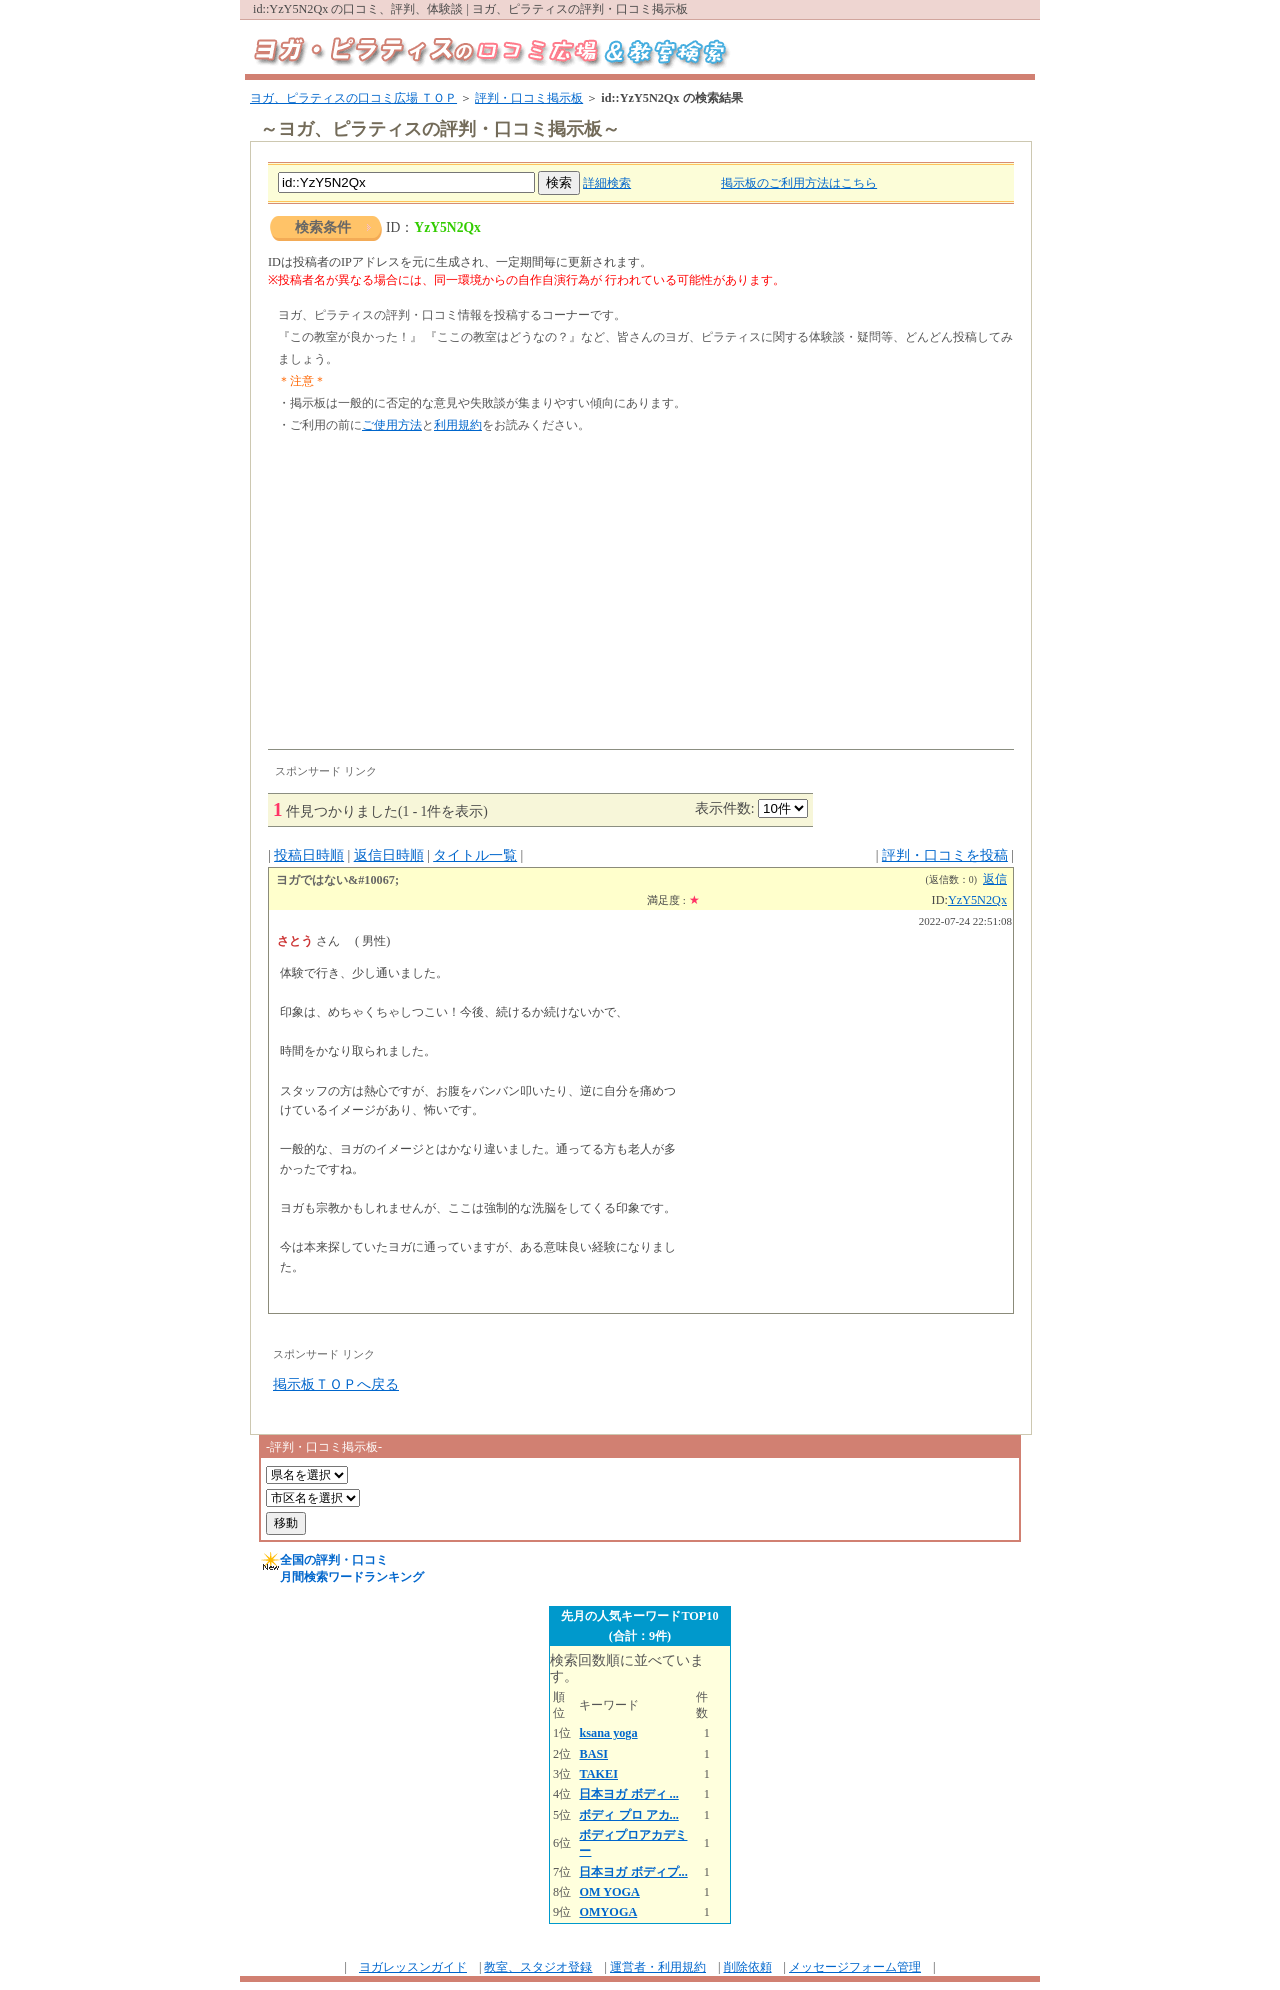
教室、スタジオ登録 (538, 1967)
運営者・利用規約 (658, 1967)
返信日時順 (389, 855)
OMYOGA (608, 1912)
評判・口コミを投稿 (945, 855)
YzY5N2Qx (977, 900)
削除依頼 (748, 1967)
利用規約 (458, 425)
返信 (995, 879)
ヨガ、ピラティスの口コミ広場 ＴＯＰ (353, 98)
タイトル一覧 (475, 855)
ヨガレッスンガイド (413, 1967)
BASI (593, 1754)
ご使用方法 (392, 425)
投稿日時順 (309, 855)
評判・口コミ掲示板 (529, 98)
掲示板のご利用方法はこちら (799, 183)
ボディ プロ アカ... (628, 1815)
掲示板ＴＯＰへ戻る (336, 1384)
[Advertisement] (641, 599)
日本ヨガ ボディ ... (628, 1794)
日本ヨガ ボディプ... (633, 1872)
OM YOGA (609, 1892)
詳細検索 (607, 183)
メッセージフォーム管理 (855, 1967)
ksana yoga (608, 1733)
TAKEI (598, 1774)
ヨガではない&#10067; (337, 880)
